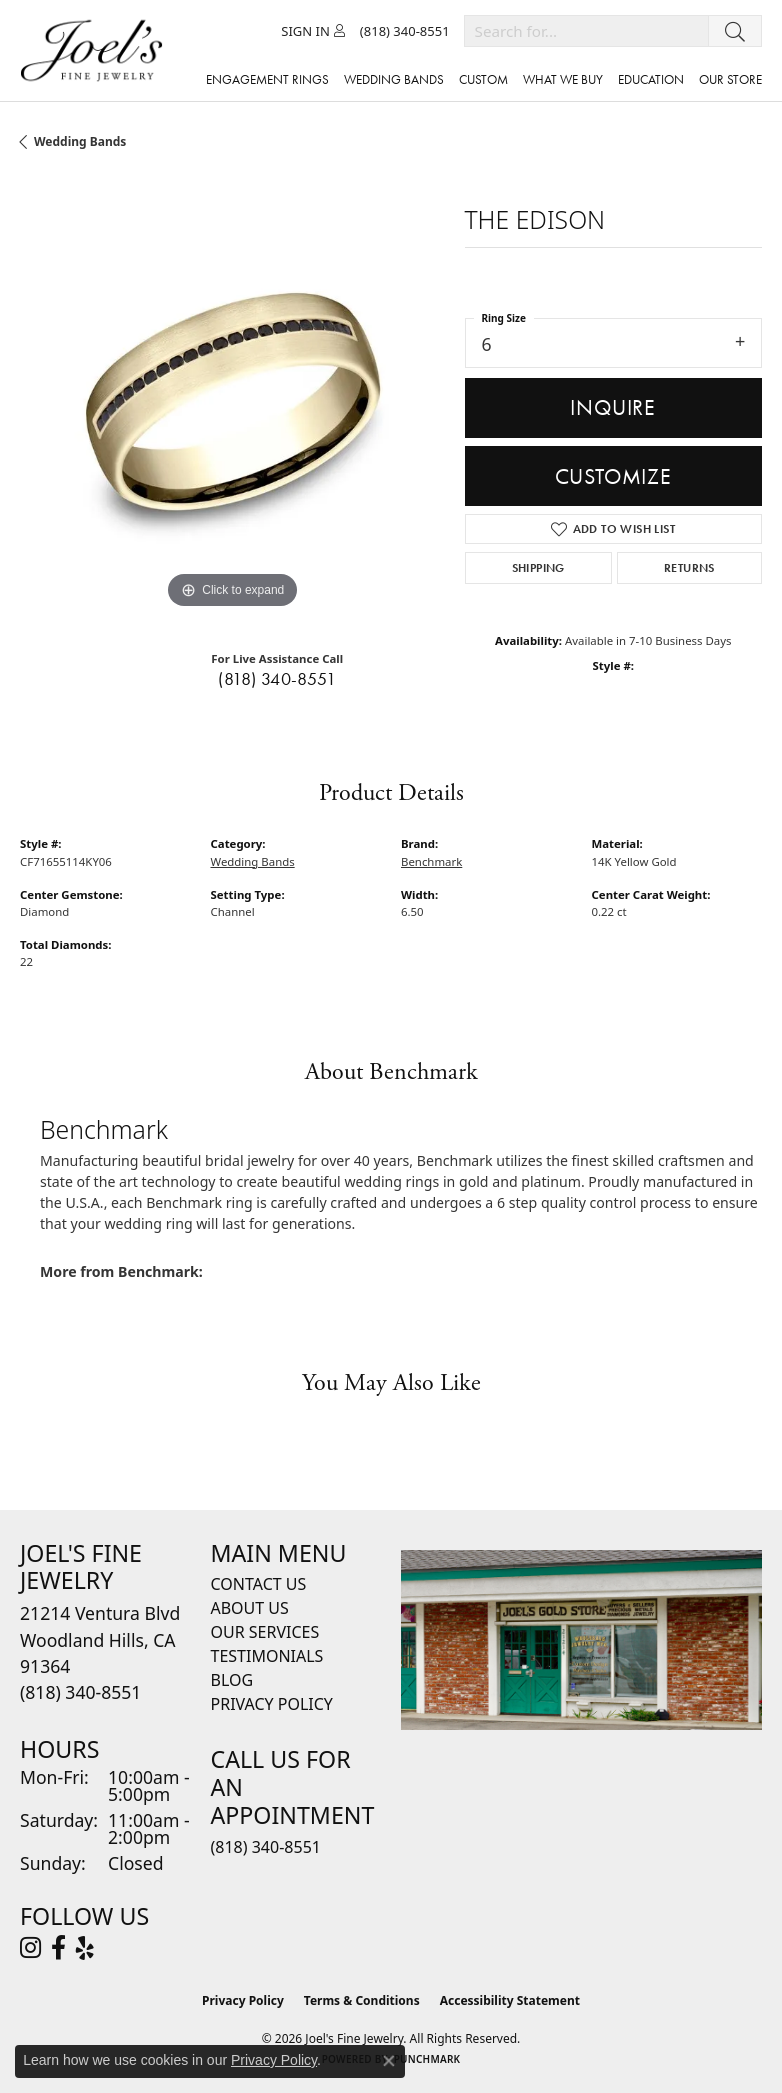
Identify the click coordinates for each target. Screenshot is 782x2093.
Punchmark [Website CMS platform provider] (427, 2059)
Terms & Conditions (362, 2000)
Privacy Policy (272, 1704)
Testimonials (267, 1656)
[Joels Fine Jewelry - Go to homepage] (96, 50)
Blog (232, 1680)
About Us (250, 1608)
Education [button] (651, 79)
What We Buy (563, 79)
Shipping (538, 568)
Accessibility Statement (510, 2000)
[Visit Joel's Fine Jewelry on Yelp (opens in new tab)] (85, 1948)
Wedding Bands (80, 141)
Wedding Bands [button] (394, 79)
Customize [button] (613, 476)
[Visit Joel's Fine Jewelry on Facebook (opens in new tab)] (58, 1948)
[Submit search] (735, 31)
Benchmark (431, 861)
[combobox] (586, 31)
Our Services (265, 1632)
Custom (483, 79)
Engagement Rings (267, 79)
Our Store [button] (730, 79)
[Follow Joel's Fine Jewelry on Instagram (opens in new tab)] (30, 1948)
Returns (689, 568)
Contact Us (259, 1584)
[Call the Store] (80, 1692)
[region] (232, 401)
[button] (313, 31)
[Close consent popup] (389, 2061)
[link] (405, 31)
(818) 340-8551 (277, 679)
